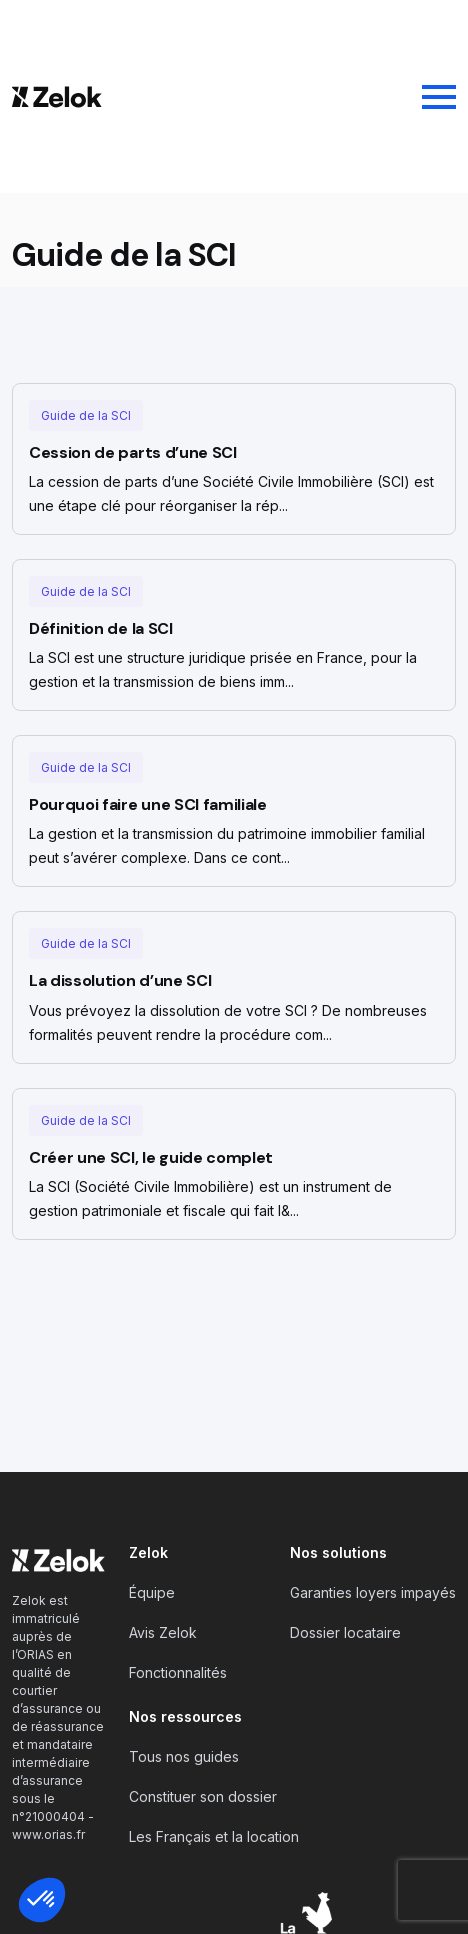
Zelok (148, 1552)
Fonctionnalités (178, 1672)
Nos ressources (185, 1716)
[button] (42, 1900)
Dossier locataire (345, 1632)
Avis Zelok (163, 1632)
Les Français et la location (214, 1836)
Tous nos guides (184, 1756)
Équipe (152, 1592)
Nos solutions (338, 1552)
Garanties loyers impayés (373, 1592)
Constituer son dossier (203, 1796)
